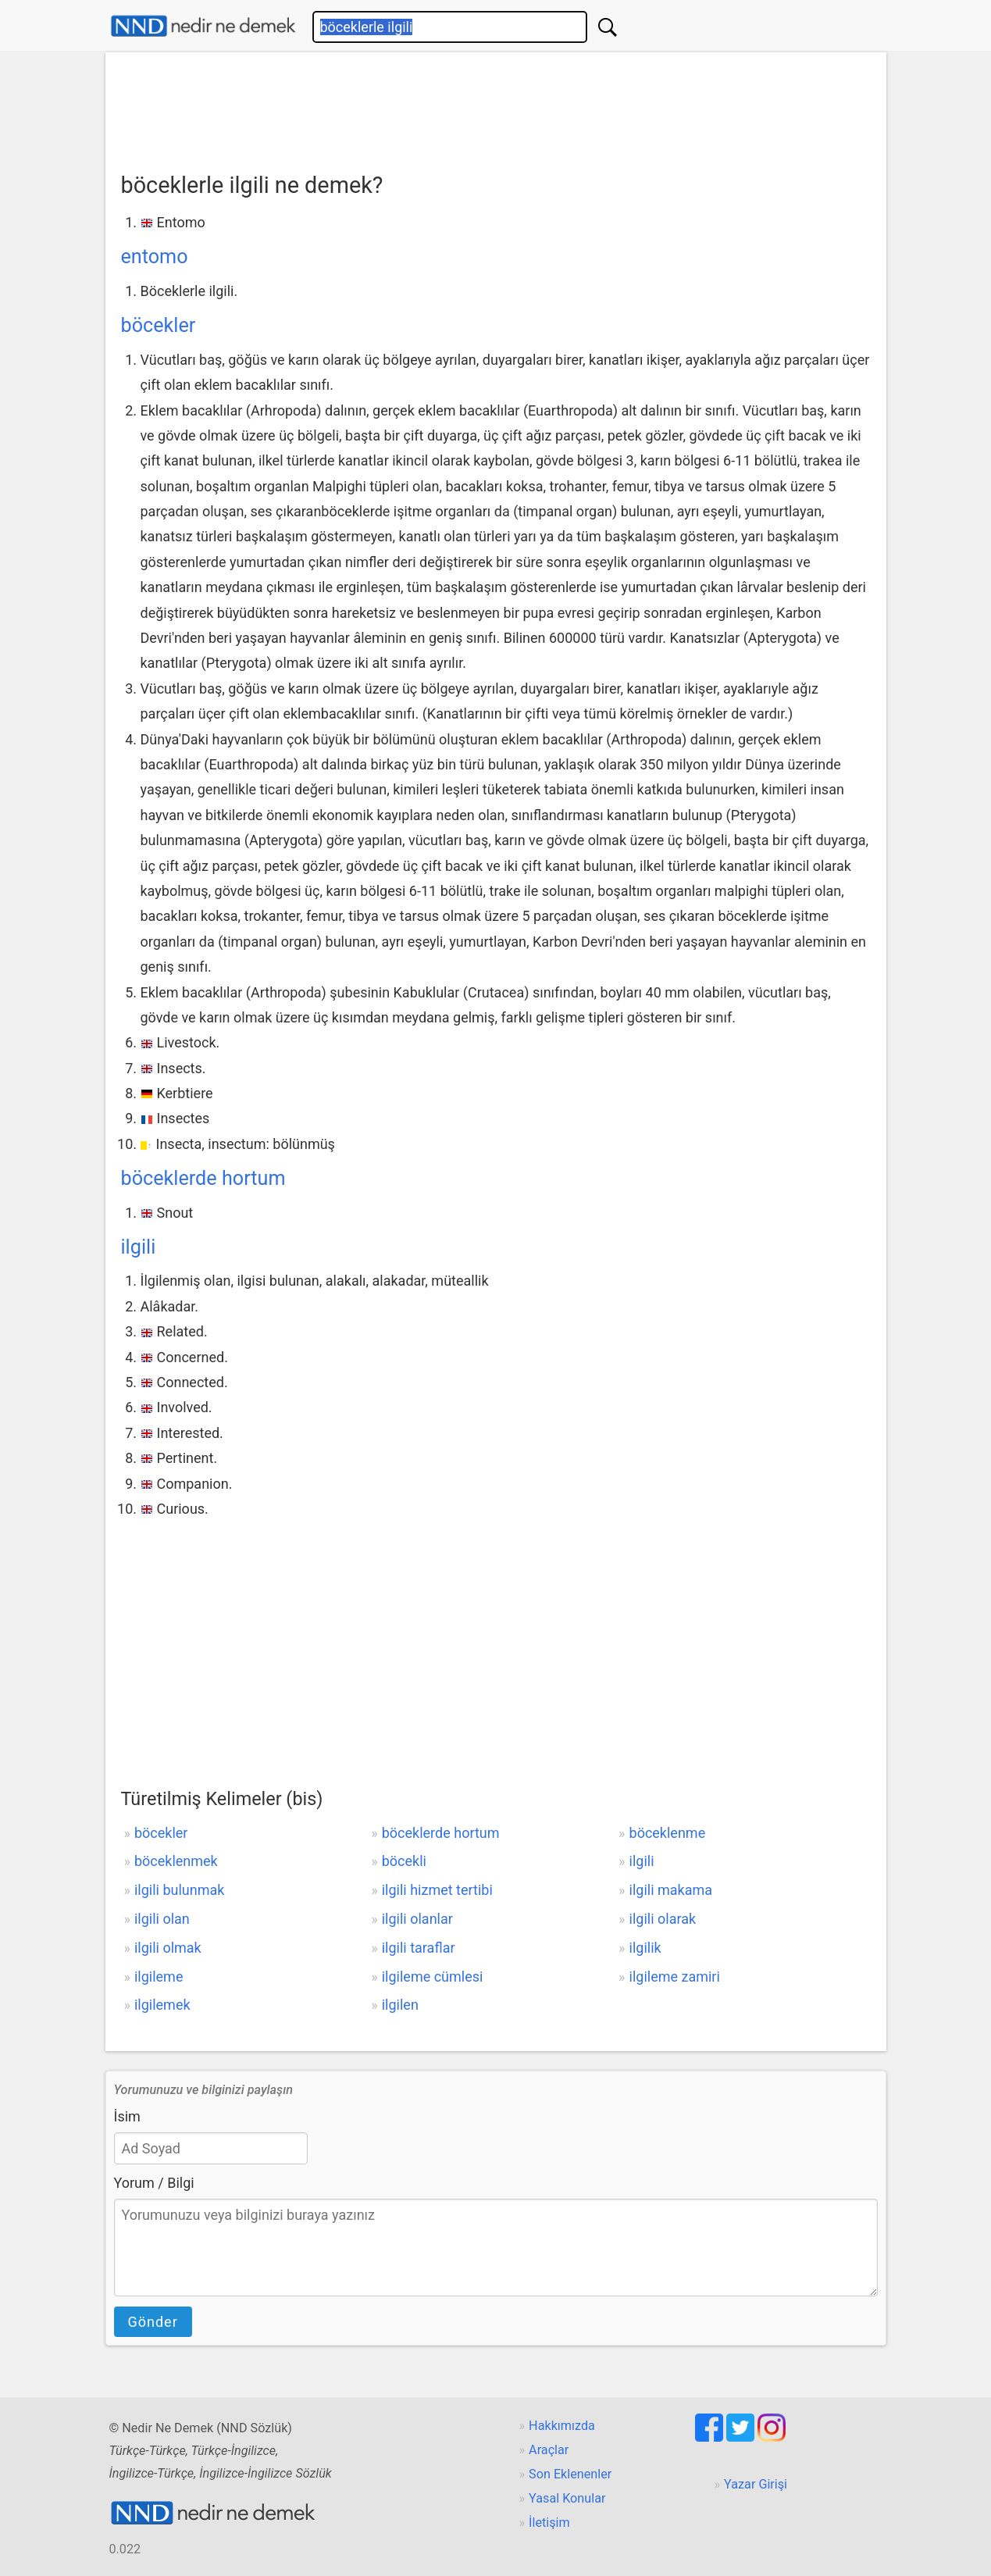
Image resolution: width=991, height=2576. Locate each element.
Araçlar (549, 2449)
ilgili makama (671, 1890)
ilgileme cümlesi (432, 1976)
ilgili (138, 1247)
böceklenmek (176, 1861)
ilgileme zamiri (674, 1976)
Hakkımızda (562, 2425)
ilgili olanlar (417, 1919)
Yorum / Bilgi (154, 2183)
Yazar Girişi (755, 2484)
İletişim (549, 2522)
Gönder (153, 2322)
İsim (127, 2116)
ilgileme (159, 1976)
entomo (154, 256)
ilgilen (400, 2004)
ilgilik (645, 1947)
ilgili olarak (663, 1919)
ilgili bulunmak (179, 1890)
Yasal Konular (567, 2498)
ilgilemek (162, 2004)
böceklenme (667, 1833)
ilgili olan (162, 1919)
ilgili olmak (167, 1947)
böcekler (158, 325)
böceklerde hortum (203, 1178)
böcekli (404, 1861)
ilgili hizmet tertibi (437, 1890)
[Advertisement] (496, 107)
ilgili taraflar (418, 1947)
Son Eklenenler (570, 2474)
